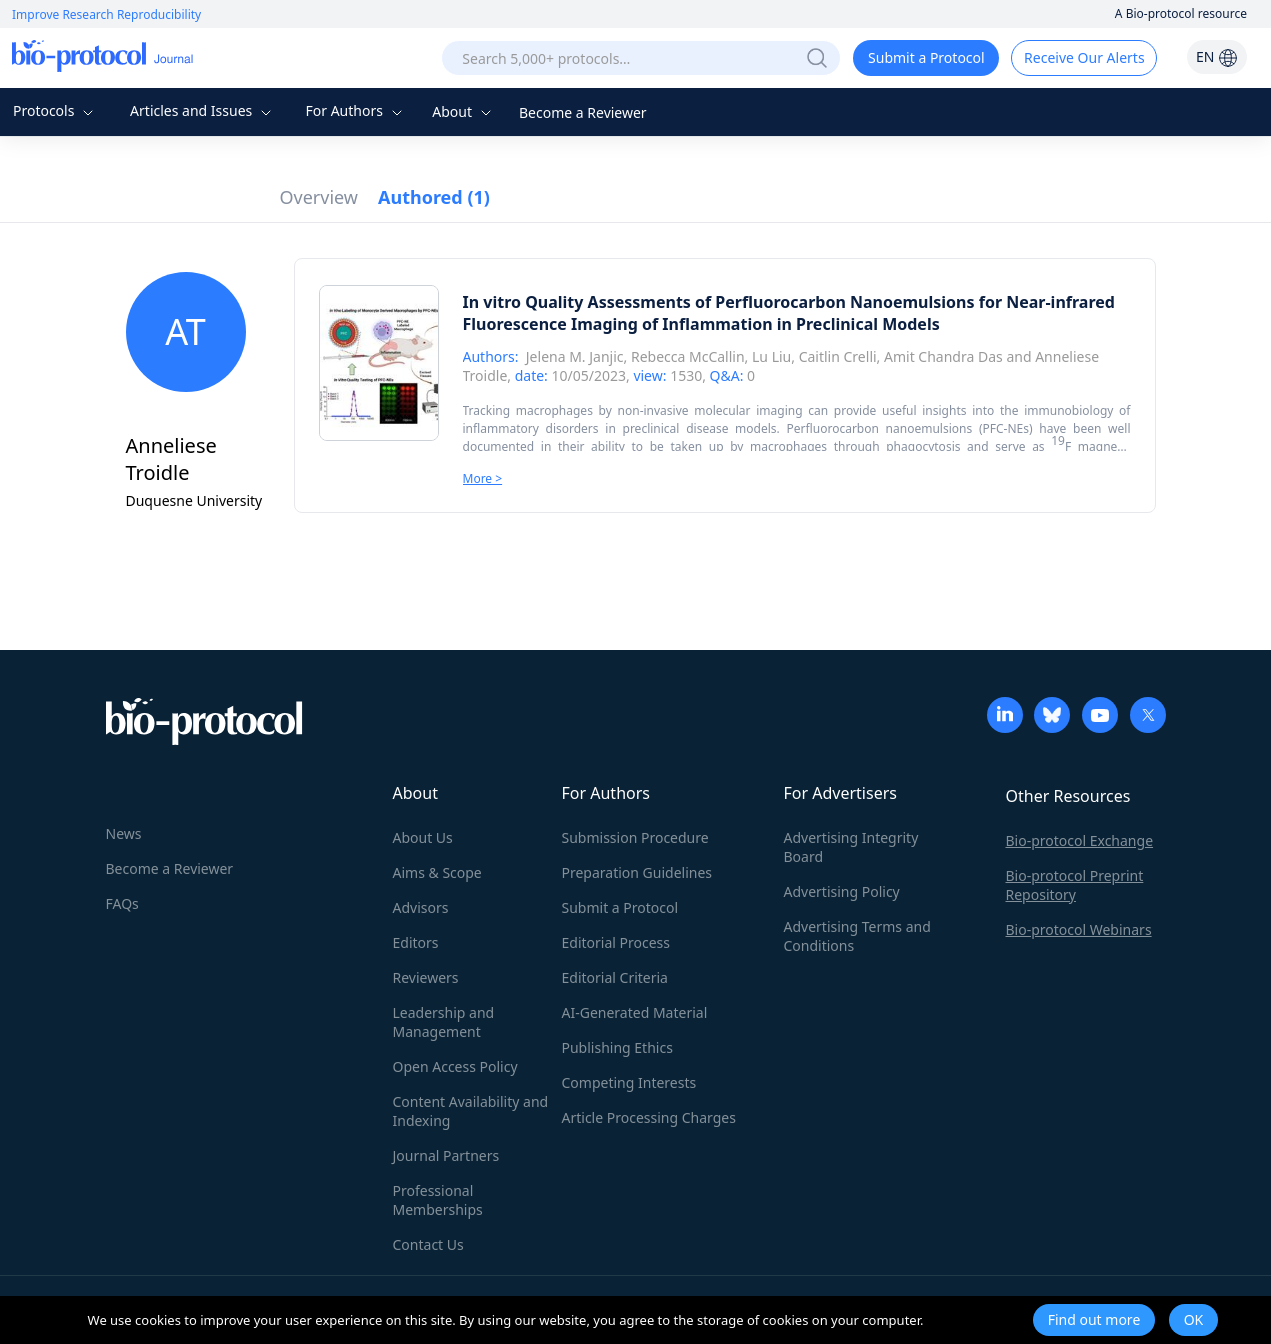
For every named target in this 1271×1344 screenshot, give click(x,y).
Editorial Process (616, 942)
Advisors (421, 907)
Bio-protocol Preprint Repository (1075, 885)
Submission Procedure (635, 837)
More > (483, 478)
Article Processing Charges (649, 1117)
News (124, 833)
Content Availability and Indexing (471, 1111)
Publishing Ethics (617, 1047)
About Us (423, 837)
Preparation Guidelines (637, 872)
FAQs (122, 903)
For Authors (355, 110)
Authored (434, 197)
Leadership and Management (444, 1022)
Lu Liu (771, 356)
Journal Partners (446, 1155)
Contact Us (428, 1244)
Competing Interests (629, 1082)
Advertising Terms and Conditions (857, 936)
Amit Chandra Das (943, 356)
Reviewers (426, 977)
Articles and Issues (203, 110)
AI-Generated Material (635, 1012)
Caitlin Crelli (838, 356)
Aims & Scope (437, 872)
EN (1217, 56)
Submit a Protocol (926, 57)
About (463, 111)
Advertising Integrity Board (851, 847)
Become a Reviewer (583, 112)
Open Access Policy (455, 1066)
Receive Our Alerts (1084, 57)
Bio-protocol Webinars (1079, 929)
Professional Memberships (438, 1200)
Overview (319, 197)
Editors (416, 942)
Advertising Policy (842, 891)
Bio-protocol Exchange (1080, 840)
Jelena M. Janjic (575, 356)
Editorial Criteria (615, 977)
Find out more (1094, 1319)
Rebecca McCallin (688, 356)
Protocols (55, 110)
